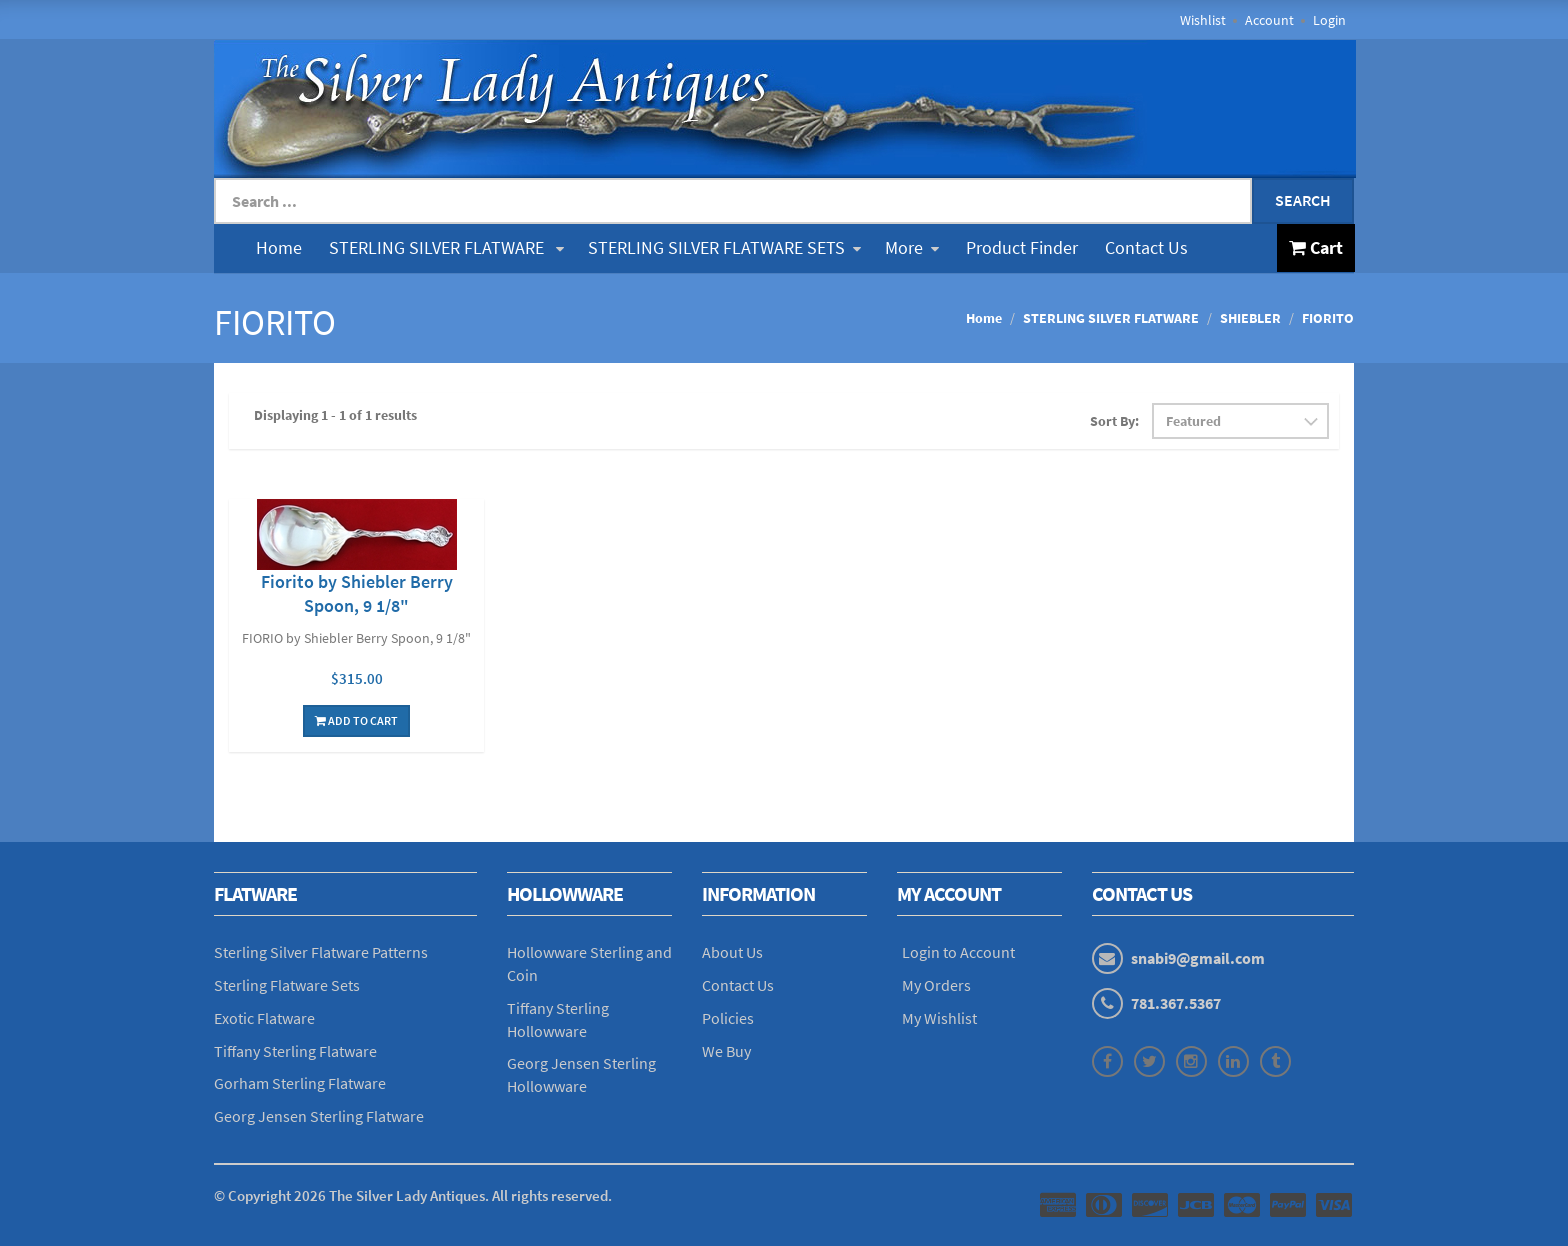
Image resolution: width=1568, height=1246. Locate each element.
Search (1303, 200)
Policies (728, 1018)
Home (279, 247)
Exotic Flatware (264, 1018)
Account (1269, 20)
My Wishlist (939, 1018)
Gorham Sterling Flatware (300, 1083)
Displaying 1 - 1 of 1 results (335, 415)
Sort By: (1114, 421)
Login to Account (958, 952)
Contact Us (1146, 247)
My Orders (936, 985)
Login (1329, 20)
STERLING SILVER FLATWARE (446, 247)
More (912, 247)
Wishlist (1203, 20)
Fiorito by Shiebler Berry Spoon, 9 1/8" (357, 593)
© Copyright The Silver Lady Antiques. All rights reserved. (413, 1195)
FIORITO (1328, 318)
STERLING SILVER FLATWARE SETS (724, 247)
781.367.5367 (1176, 1003)
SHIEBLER (1250, 318)
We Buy (726, 1051)
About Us (732, 952)
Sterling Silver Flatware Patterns (321, 952)
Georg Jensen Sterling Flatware (319, 1116)
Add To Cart (356, 720)
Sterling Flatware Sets (287, 985)
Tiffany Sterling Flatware (295, 1051)
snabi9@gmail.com (1198, 958)
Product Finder (1022, 247)
